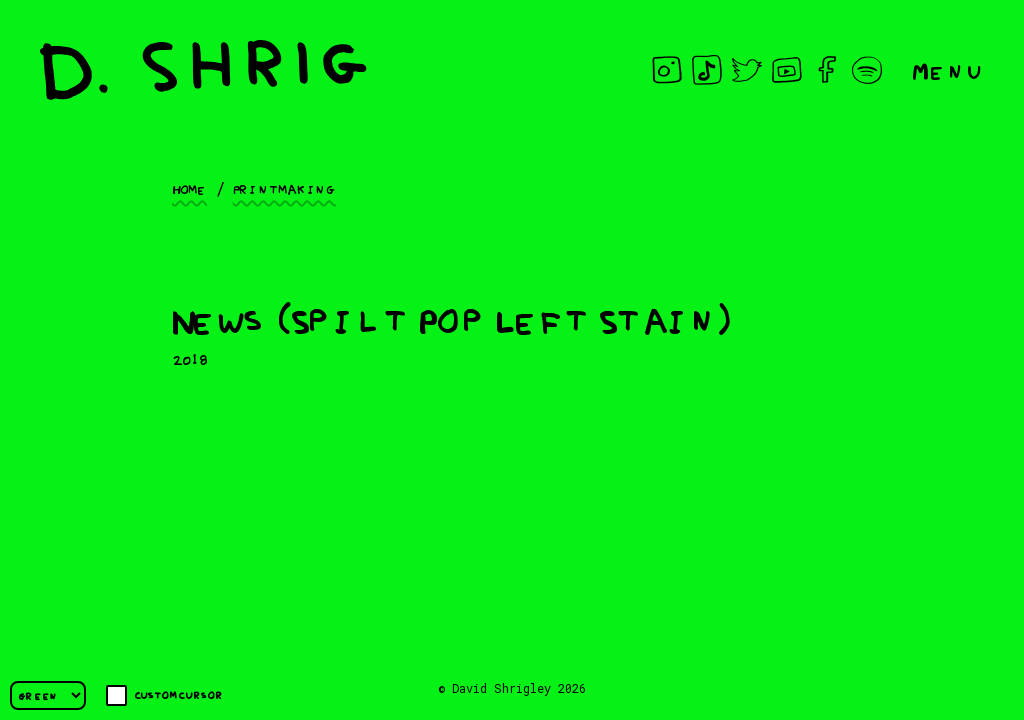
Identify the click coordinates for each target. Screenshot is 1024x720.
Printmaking (284, 188)
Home (189, 188)
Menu (948, 69)
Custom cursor (164, 695)
